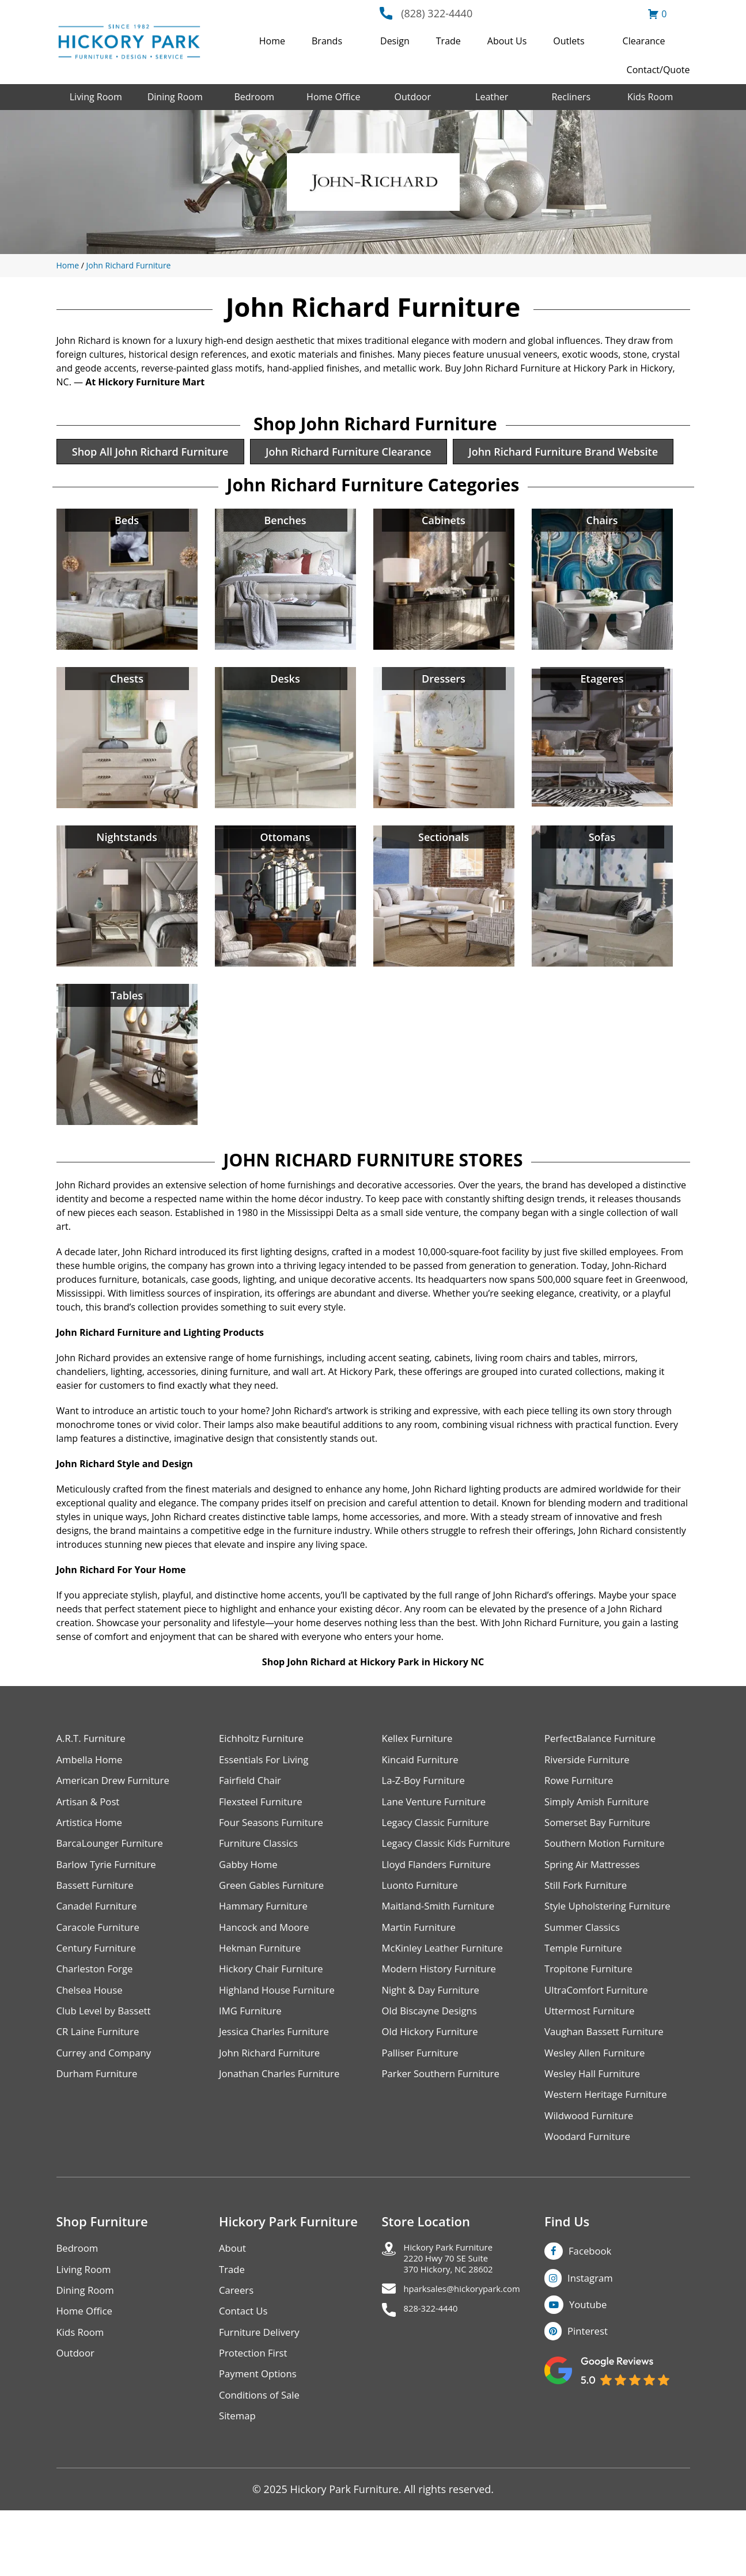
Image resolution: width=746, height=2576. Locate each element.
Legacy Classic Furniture (440, 1864)
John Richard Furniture (128, 265)
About (233, 2305)
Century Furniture (99, 1995)
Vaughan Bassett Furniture (608, 2083)
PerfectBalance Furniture (604, 1776)
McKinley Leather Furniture (447, 1995)
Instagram (592, 2336)
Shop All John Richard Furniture (155, 453)
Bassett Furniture (98, 1930)
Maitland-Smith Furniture (442, 1951)
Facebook (592, 2308)
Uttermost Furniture (593, 2061)
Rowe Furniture (581, 1820)
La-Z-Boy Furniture (427, 1820)
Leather (491, 96)
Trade (448, 41)
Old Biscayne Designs (433, 2061)
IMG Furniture (252, 2061)
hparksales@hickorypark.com (475, 2354)
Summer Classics (585, 1973)
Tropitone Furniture (591, 2017)
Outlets (568, 41)
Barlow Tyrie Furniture (110, 1908)
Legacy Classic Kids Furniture (451, 1886)
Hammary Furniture (267, 1951)
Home (272, 41)
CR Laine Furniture (101, 2083)
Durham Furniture (100, 2127)
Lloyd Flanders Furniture (440, 1908)
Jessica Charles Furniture (278, 2083)
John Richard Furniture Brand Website (172, 488)
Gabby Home (250, 1908)
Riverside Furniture (590, 1798)
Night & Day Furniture (434, 2039)
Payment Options (260, 2437)
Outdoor (412, 96)
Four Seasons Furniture (275, 1864)
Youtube (590, 2363)
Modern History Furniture (443, 2017)
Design (395, 41)
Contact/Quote (658, 69)
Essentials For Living (267, 1798)
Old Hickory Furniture (434, 2083)
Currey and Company (107, 2105)
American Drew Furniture (117, 1820)
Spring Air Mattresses (595, 1908)
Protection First (256, 2415)
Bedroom (254, 96)
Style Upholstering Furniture (612, 1951)
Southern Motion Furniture (609, 1886)
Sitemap (239, 2480)
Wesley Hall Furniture (595, 2127)
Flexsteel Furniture (264, 1842)
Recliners (570, 96)
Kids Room (650, 96)
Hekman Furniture (263, 1995)
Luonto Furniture (423, 1930)
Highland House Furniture (281, 2039)
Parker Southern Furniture (445, 2127)
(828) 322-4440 (436, 13)
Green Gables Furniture (275, 1930)
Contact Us (245, 2371)
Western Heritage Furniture (610, 2148)
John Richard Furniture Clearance (363, 453)
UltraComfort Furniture (600, 2039)
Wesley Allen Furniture (598, 2105)
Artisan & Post (90, 1842)
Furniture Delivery (262, 2393)
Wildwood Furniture (592, 2170)
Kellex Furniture (420, 1776)
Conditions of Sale (262, 2458)
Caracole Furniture (101, 1973)
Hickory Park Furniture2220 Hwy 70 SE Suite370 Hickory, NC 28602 (458, 2319)
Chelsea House (92, 2039)
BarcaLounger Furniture (114, 1886)
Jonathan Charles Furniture (284, 2127)
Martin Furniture (421, 1973)
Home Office (333, 96)
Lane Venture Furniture (438, 1842)
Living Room (96, 96)
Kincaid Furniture (423, 1798)
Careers (237, 2349)
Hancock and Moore (267, 1973)
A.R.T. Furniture (93, 1776)
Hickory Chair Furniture (275, 2017)
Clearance (644, 41)
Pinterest (589, 2391)
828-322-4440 (437, 2375)
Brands (327, 41)
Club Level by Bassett (107, 2061)
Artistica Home (91, 1864)
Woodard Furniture (590, 2192)
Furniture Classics (261, 1886)
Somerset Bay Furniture (601, 1864)
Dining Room (175, 96)
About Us (507, 41)
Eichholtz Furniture (264, 1776)
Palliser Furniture (423, 2105)
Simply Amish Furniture (600, 1842)
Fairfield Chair (252, 1820)
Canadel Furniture (99, 1951)
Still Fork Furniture (588, 1930)
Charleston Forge (97, 2017)
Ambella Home (92, 1798)
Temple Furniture (586, 1995)
